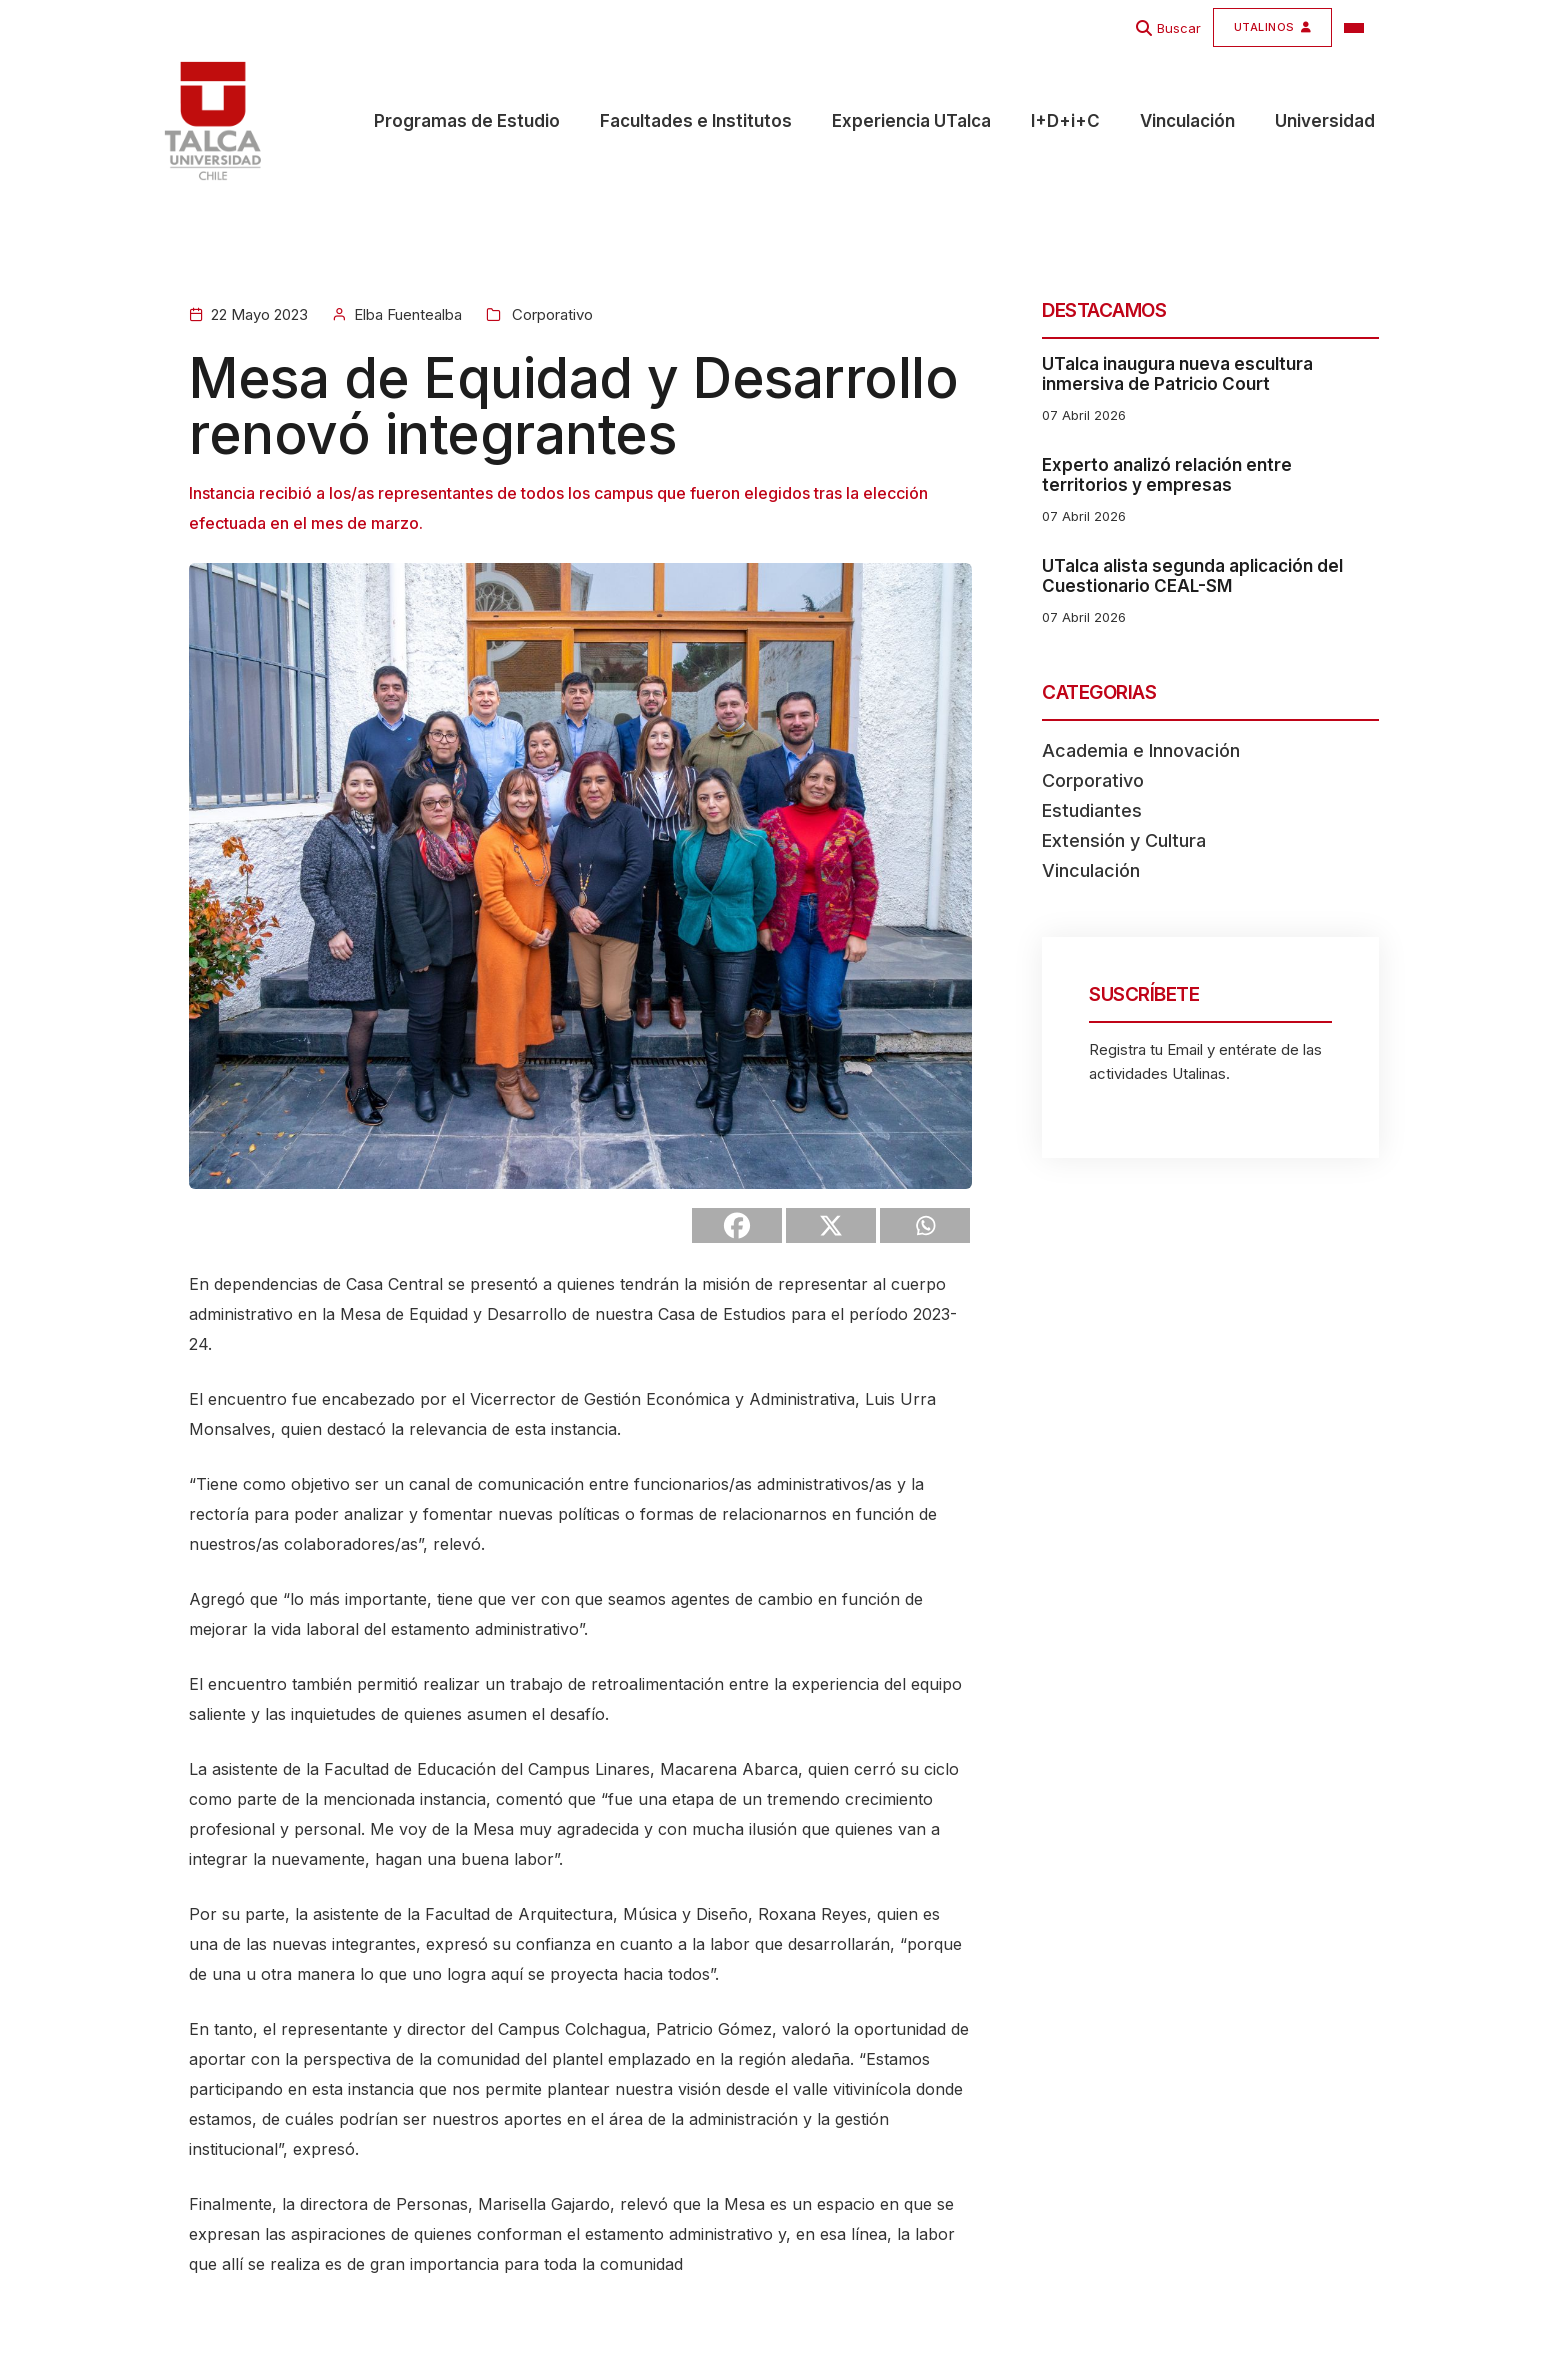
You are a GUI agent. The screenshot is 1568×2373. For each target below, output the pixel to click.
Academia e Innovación (1141, 750)
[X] (831, 1225)
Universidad (1325, 121)
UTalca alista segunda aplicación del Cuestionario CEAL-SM (1192, 576)
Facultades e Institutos (696, 121)
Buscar (1179, 28)
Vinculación (1187, 121)
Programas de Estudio (467, 121)
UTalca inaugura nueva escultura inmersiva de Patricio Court (1177, 374)
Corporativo (550, 314)
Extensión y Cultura (1124, 840)
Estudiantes (1092, 810)
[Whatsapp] (925, 1225)
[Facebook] (737, 1225)
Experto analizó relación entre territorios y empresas (1167, 475)
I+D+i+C (1065, 121)
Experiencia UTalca (911, 121)
